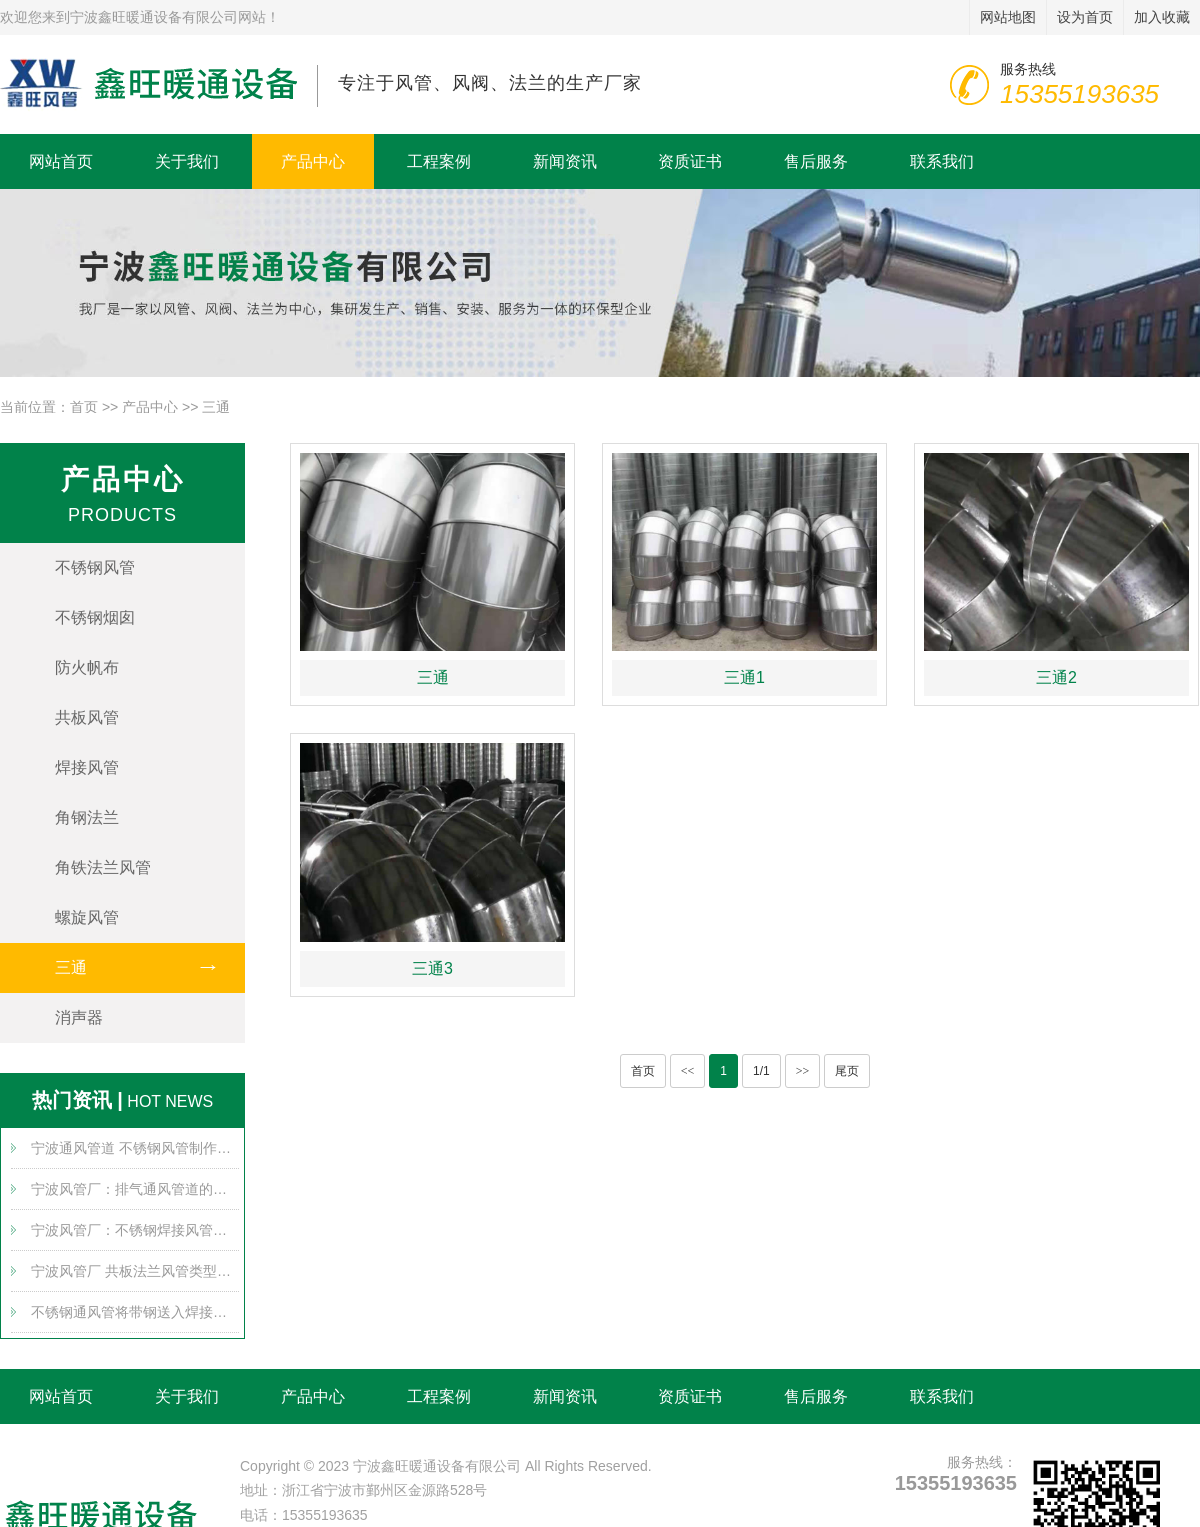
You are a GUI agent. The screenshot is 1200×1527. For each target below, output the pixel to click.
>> (803, 1071)
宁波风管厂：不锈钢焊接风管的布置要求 (135, 1230)
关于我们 (187, 161)
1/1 (761, 1071)
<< (688, 1071)
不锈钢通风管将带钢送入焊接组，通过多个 (135, 1312)
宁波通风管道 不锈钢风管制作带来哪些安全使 (135, 1148)
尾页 (847, 1071)
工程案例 (439, 161)
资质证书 (690, 161)
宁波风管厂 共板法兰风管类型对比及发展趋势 (135, 1271)
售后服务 (816, 161)
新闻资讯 (565, 161)
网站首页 (61, 161)
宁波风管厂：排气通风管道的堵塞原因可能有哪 (135, 1189)
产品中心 (313, 161)
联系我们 (942, 161)
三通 (216, 407)
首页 (84, 407)
